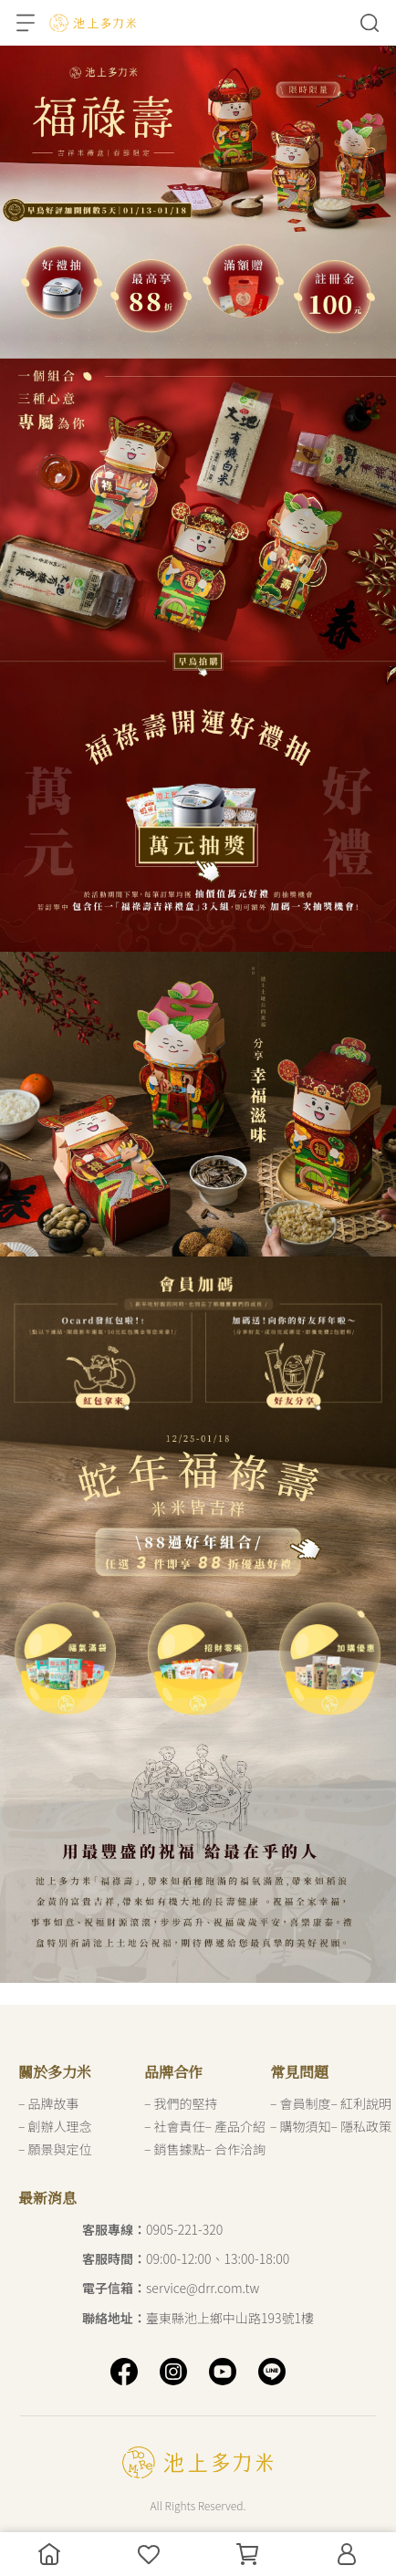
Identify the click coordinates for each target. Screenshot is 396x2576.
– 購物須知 (300, 2126)
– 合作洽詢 (235, 2149)
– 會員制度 (300, 2103)
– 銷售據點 (174, 2149)
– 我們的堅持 (181, 2103)
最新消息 (47, 2197)
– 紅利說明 (361, 2103)
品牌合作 (173, 2071)
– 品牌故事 (48, 2103)
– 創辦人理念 (55, 2126)
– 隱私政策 (361, 2126)
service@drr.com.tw (170, 2288)
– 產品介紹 (235, 2126)
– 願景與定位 (55, 2149)
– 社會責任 (174, 2126)
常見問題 (299, 2071)
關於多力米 (54, 2071)
